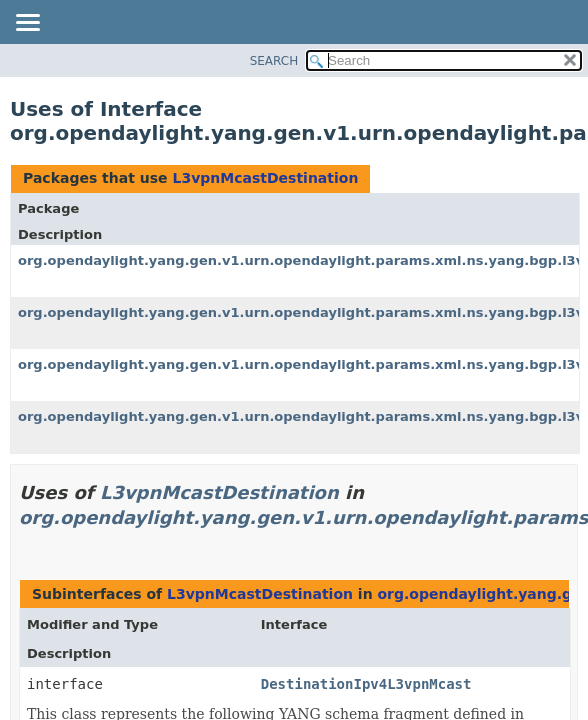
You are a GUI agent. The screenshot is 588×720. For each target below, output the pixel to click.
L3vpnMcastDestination (265, 178)
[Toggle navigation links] (27, 24)
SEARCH (274, 61)
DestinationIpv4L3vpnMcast (366, 684)
